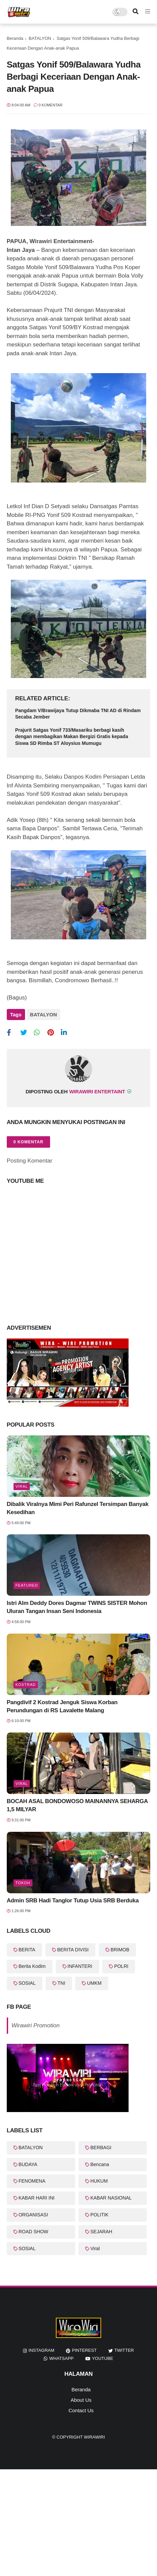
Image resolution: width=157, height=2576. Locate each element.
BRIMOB (120, 1949)
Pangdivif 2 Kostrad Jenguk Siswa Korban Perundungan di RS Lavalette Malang (62, 1706)
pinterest (84, 2350)
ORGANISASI (33, 2214)
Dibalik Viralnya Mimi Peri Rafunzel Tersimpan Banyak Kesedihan (78, 1508)
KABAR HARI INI (37, 2198)
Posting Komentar (29, 1160)
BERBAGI (100, 2147)
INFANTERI (80, 1966)
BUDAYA (28, 2164)
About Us (81, 2400)
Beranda (15, 38)
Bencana (99, 2164)
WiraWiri (94, 2437)
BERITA (27, 1949)
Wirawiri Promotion (36, 2025)
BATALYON (40, 38)
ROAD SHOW (33, 2231)
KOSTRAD (26, 1685)
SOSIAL (27, 1983)
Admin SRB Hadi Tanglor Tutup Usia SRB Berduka (73, 1900)
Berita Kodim (32, 1966)
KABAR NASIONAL (111, 2198)
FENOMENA (32, 2181)
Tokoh (23, 1883)
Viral (22, 1486)
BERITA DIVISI (73, 1949)
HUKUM (99, 2181)
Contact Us (80, 2410)
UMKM (94, 1983)
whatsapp (61, 2358)
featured (27, 1585)
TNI (61, 1983)
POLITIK (99, 2214)
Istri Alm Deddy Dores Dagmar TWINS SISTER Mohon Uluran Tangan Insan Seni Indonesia (77, 1607)
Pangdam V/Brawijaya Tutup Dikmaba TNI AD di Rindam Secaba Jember (78, 714)
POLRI (121, 1966)
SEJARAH (101, 2231)
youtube (102, 2358)
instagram (41, 2350)
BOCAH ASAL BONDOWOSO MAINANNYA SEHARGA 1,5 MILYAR (77, 1805)
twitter (124, 2350)
